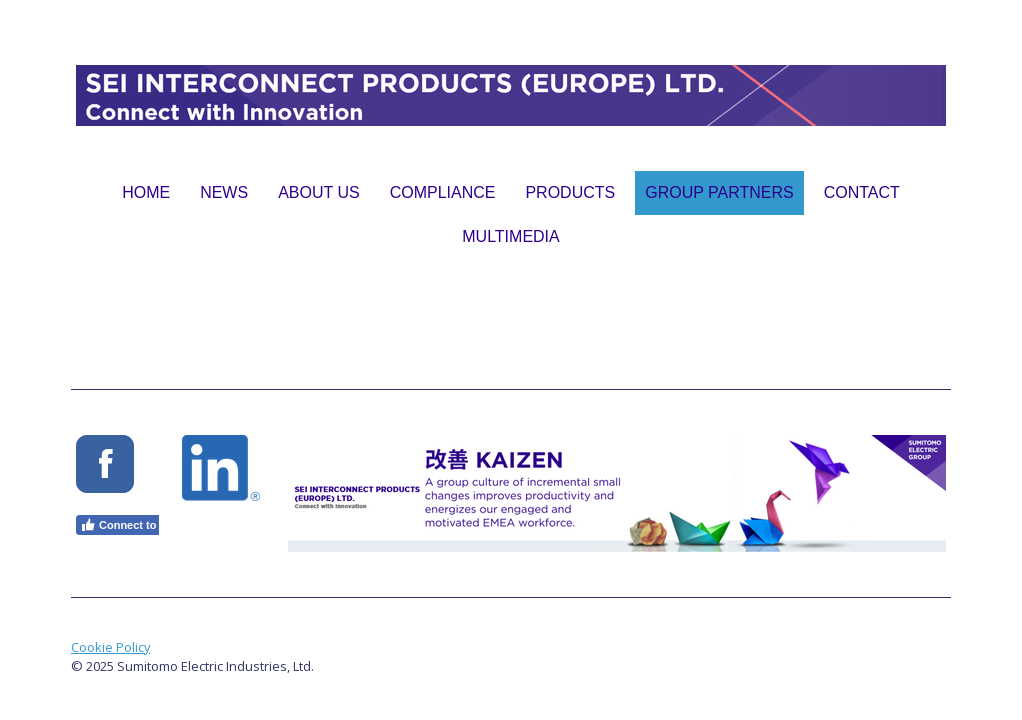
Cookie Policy (110, 647)
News (224, 192)
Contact (862, 192)
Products (570, 192)
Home (146, 192)
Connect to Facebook (145, 525)
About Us (319, 192)
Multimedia (510, 236)
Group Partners (719, 192)
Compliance (443, 192)
